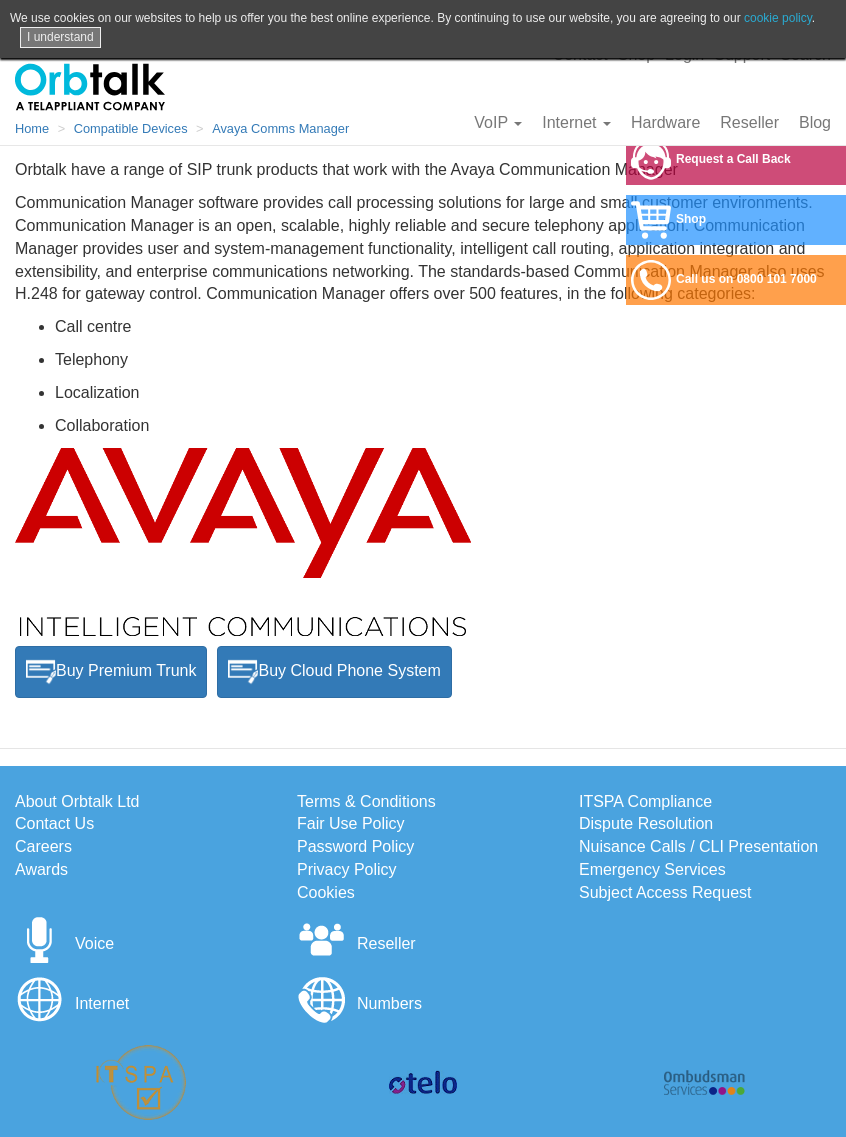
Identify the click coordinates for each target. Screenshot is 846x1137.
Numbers (359, 1003)
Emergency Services (652, 869)
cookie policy (778, 18)
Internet (576, 122)
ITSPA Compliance (645, 801)
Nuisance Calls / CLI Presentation (698, 846)
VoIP (498, 122)
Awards (41, 869)
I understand (60, 37)
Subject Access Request (665, 892)
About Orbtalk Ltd (77, 801)
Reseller (749, 122)
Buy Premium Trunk (111, 672)
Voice (64, 943)
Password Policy (355, 846)
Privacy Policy (347, 869)
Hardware (665, 122)
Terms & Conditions (366, 801)
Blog (815, 122)
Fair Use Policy (351, 823)
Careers (43, 846)
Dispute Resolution (646, 823)
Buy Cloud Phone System (334, 672)
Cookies (326, 892)
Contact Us (54, 823)
